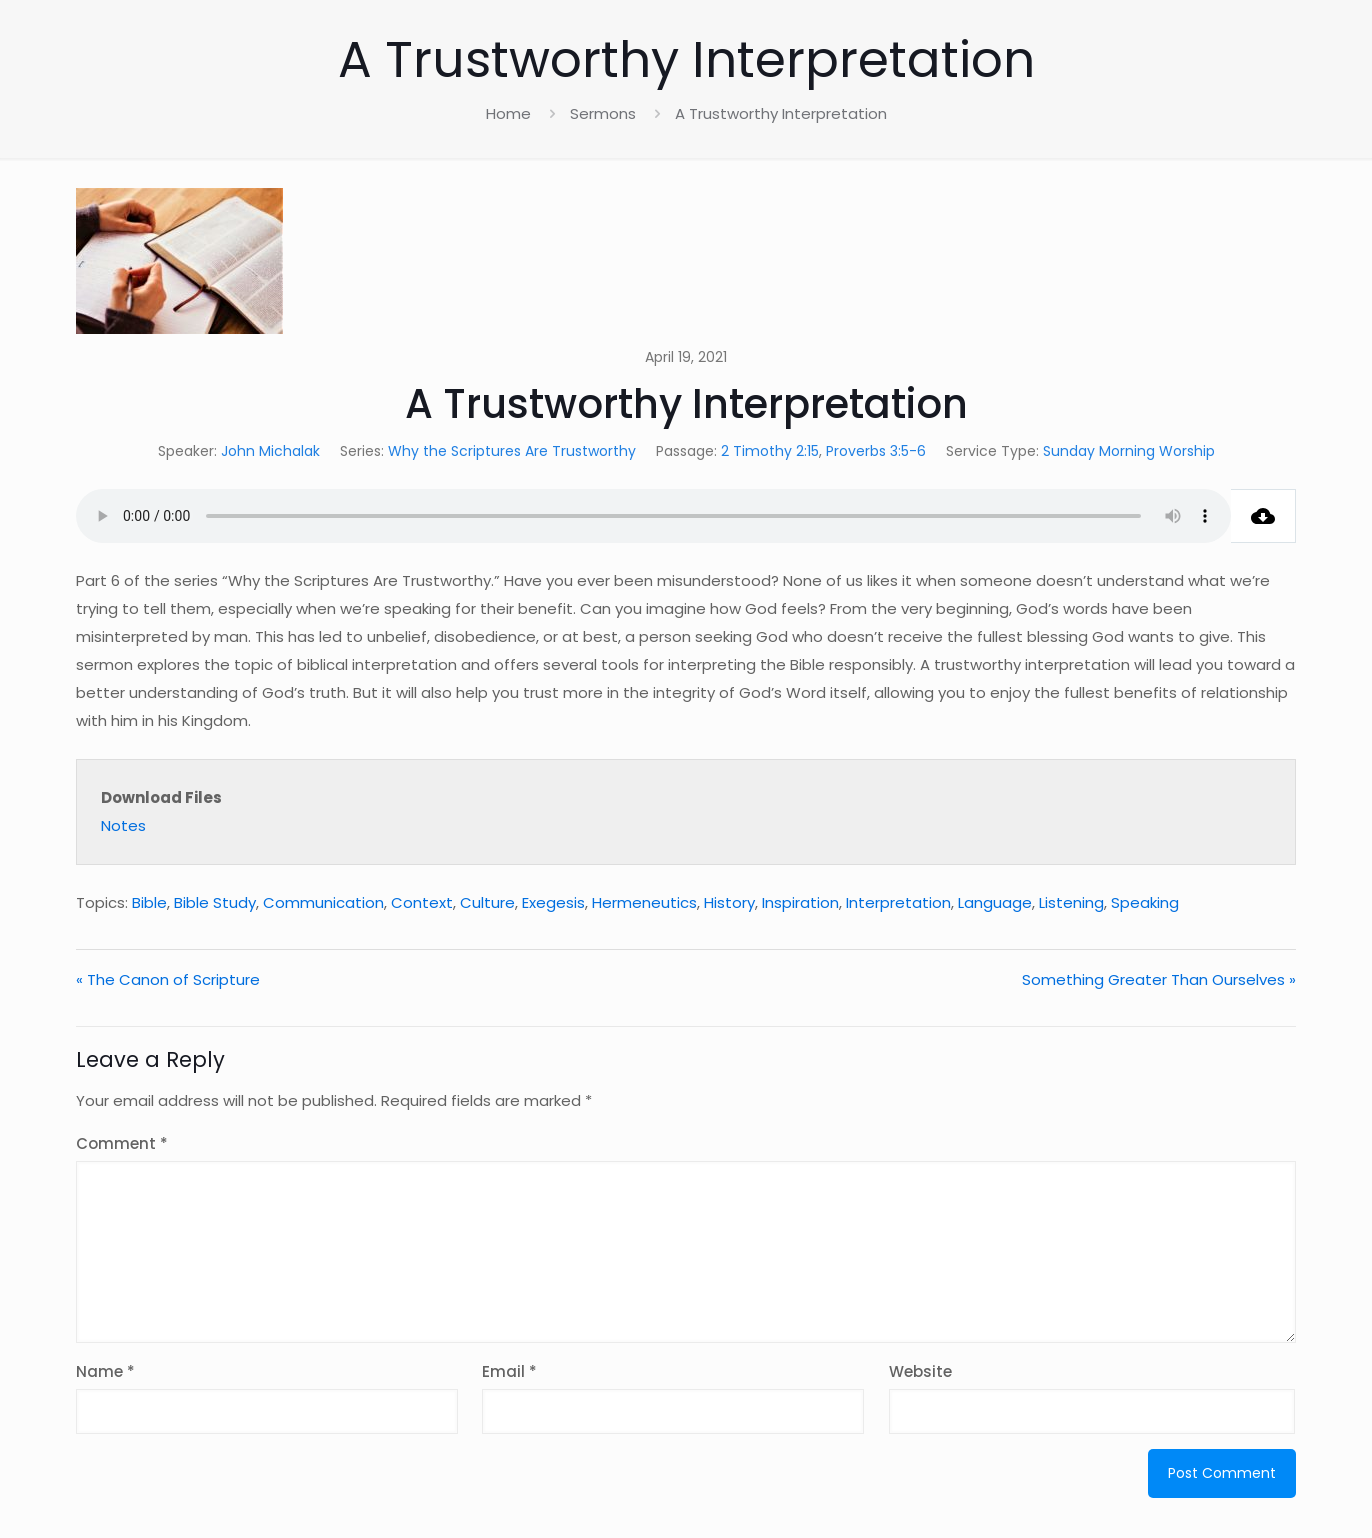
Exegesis (553, 902)
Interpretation (898, 902)
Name (105, 1371)
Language (995, 902)
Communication (323, 902)
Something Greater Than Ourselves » (1159, 979)
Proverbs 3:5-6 (876, 451)
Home (508, 113)
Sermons (603, 113)
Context (422, 902)
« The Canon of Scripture (168, 979)
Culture (487, 902)
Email (509, 1371)
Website (920, 1371)
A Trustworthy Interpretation (781, 113)
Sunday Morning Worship (1129, 451)
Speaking (1145, 902)
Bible (149, 902)
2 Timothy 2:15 (770, 451)
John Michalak (270, 451)
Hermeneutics (644, 902)
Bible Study (215, 902)
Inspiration (800, 902)
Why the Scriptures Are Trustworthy (512, 451)
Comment (122, 1143)
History (729, 902)
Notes (123, 825)
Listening (1071, 902)
